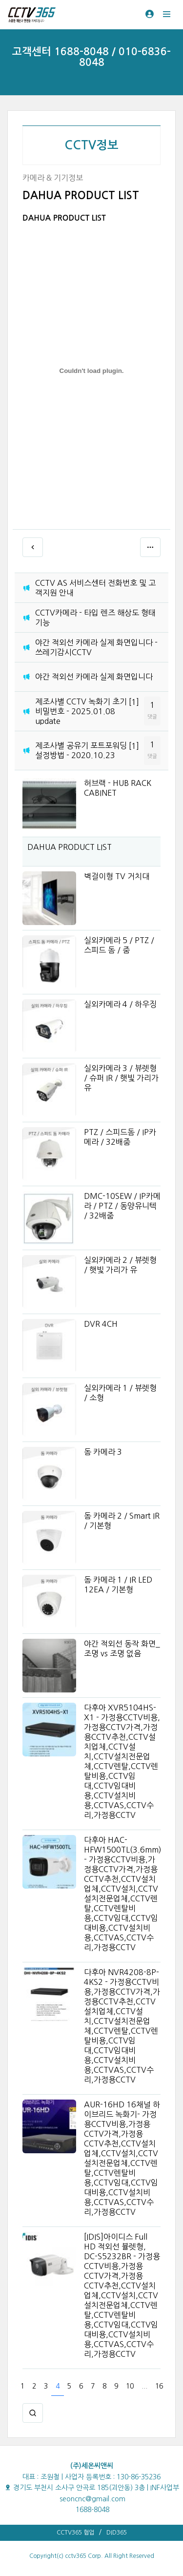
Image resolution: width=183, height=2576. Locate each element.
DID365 (116, 2532)
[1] (134, 702)
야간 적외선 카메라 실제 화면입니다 (94, 676)
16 (159, 2386)
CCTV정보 (91, 145)
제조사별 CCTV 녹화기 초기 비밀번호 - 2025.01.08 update (81, 711)
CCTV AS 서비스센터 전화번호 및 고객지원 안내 (95, 588)
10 (130, 2386)
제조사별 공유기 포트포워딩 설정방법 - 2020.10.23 (81, 750)
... (144, 2386)
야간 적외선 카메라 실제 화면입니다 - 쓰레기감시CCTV (96, 647)
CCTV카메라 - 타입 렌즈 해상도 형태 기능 (95, 617)
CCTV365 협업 (75, 2532)
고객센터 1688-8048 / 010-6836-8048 (91, 56)
